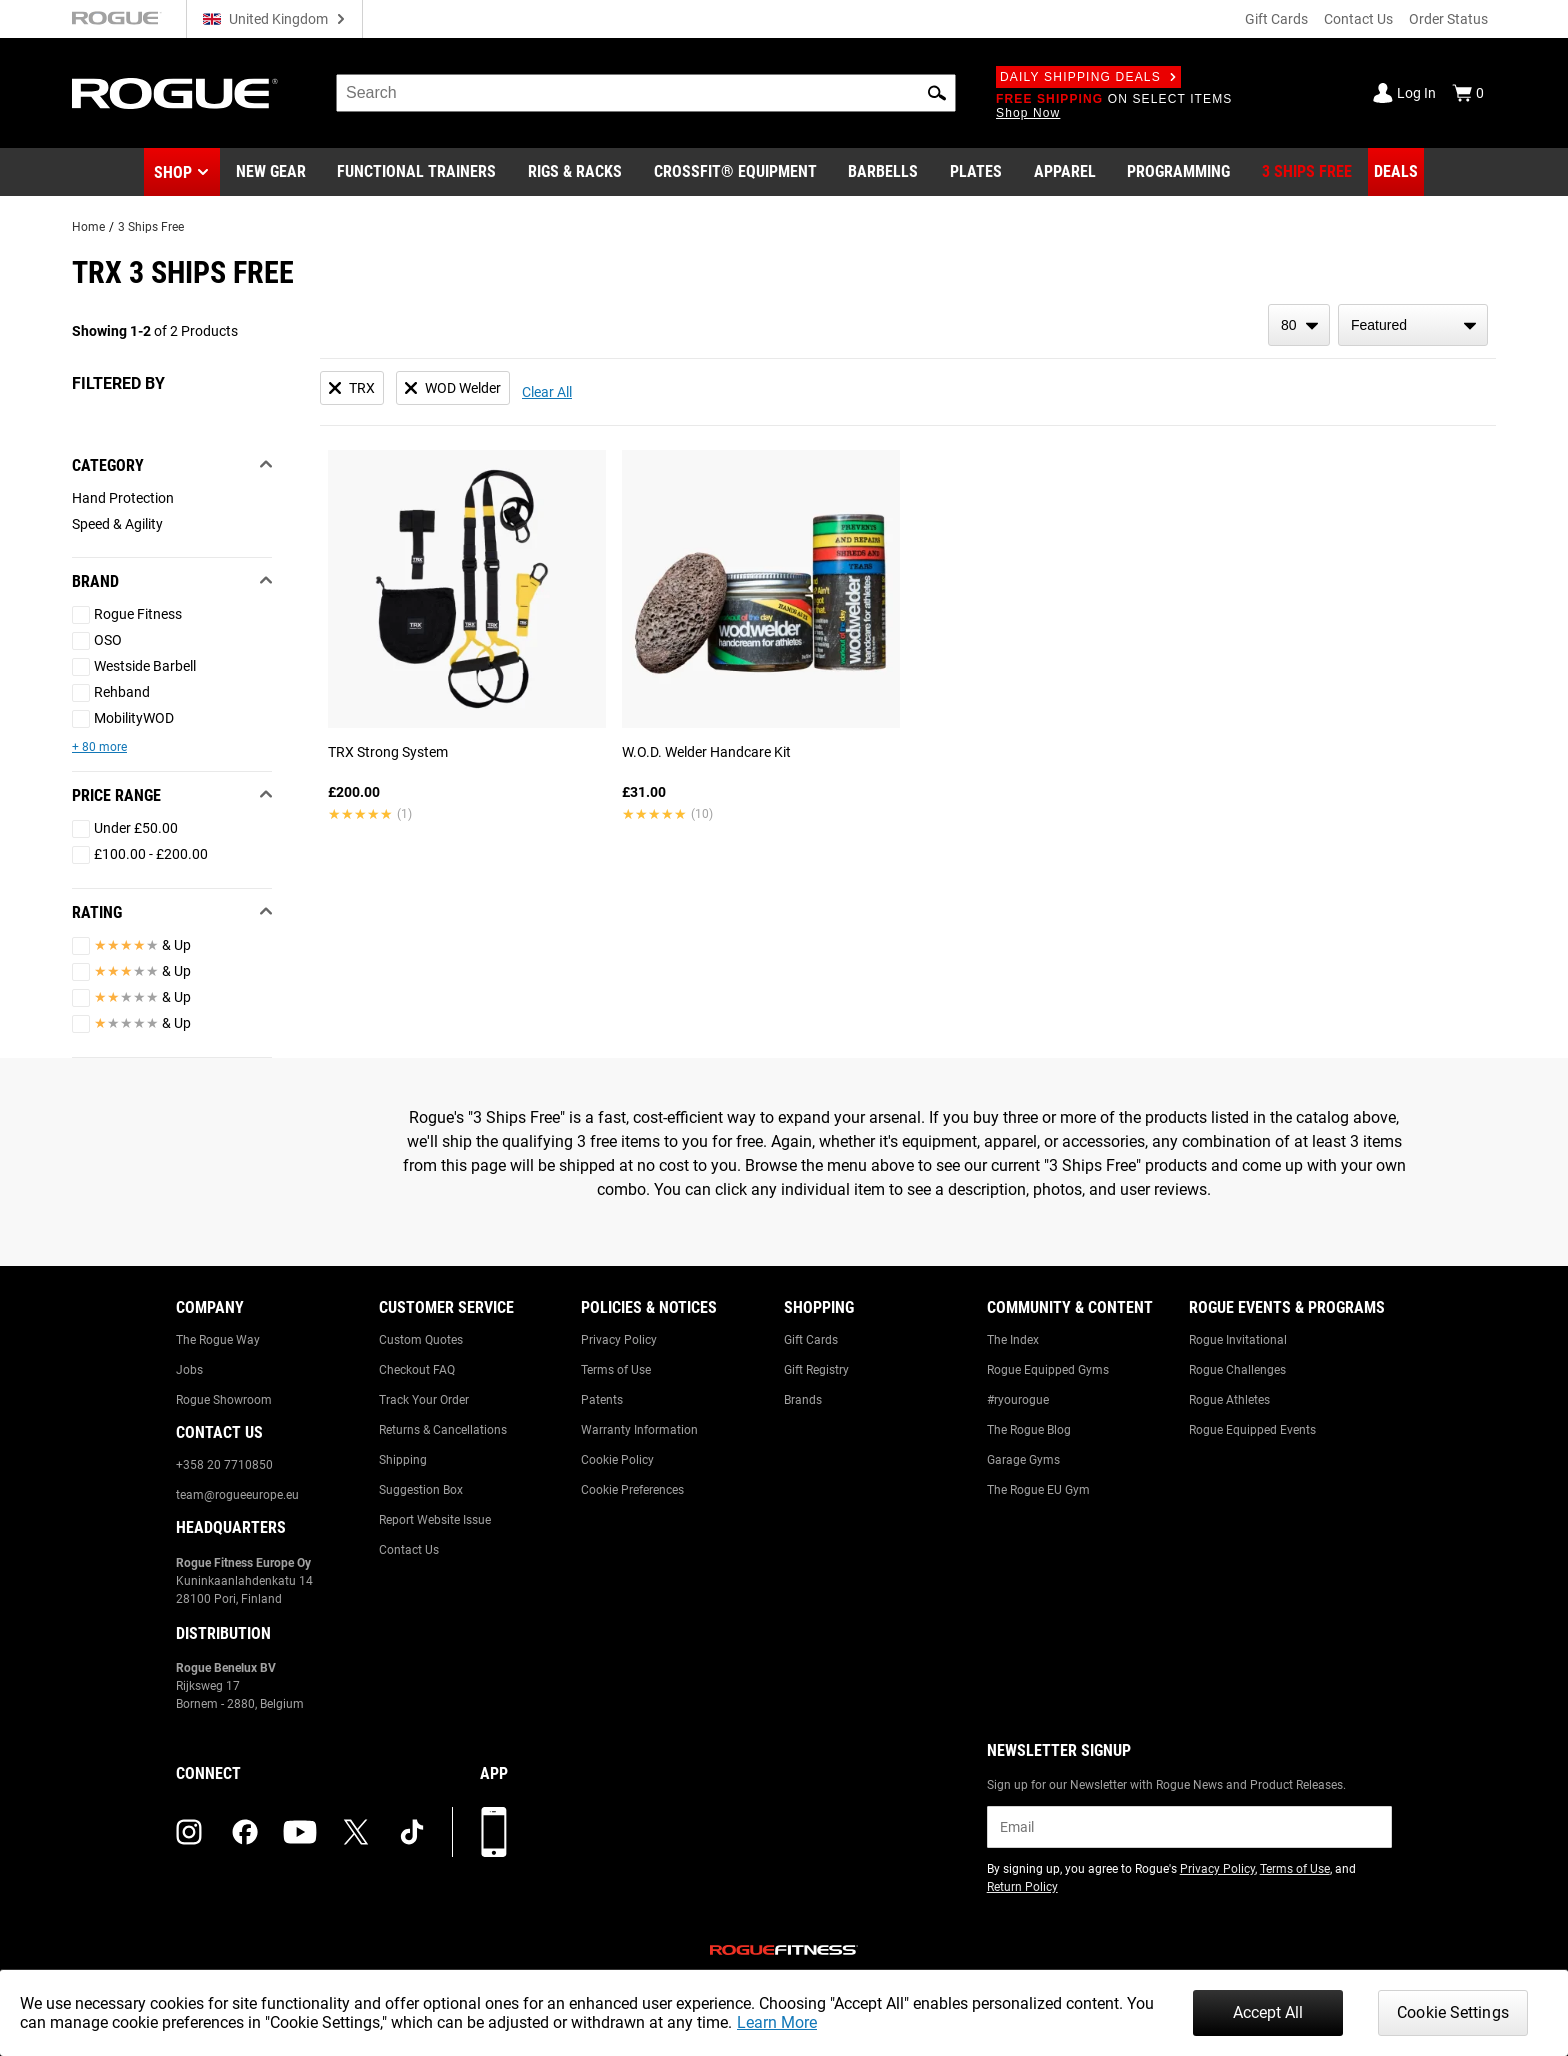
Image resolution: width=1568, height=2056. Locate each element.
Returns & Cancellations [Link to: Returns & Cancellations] (443, 1430)
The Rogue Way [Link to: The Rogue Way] (218, 1340)
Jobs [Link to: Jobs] (189, 1370)
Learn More (777, 2022)
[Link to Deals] (1396, 172)
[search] (646, 93)
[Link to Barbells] (883, 172)
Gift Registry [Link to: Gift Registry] (816, 1370)
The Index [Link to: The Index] (1013, 1340)
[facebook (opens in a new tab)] (245, 1832)
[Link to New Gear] (271, 172)
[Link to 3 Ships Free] (1307, 172)
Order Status (1448, 19)
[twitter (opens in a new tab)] (356, 1832)
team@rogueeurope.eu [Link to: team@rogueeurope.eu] (237, 1495)
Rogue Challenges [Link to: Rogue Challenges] (1237, 1370)
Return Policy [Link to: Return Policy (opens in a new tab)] (1022, 1887)
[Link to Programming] (1178, 172)
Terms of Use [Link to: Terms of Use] (616, 1370)
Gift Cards (1276, 19)
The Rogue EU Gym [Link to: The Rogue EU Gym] (1038, 1490)
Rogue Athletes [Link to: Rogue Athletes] (1229, 1400)
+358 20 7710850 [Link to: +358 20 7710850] (224, 1465)
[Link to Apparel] (1065, 172)
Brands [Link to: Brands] (803, 1400)
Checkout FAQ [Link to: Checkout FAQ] (417, 1370)
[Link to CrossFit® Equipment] (735, 172)
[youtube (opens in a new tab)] (300, 1832)
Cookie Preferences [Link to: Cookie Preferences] (632, 1490)
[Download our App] (494, 1832)
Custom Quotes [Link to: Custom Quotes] (421, 1340)
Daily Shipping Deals (1088, 77)
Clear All (547, 392)
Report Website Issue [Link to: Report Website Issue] (435, 1520)
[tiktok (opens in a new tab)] (412, 1832)
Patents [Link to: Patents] (602, 1400)
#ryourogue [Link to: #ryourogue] (1018, 1400)
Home (88, 227)
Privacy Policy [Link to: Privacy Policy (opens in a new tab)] (1217, 1869)
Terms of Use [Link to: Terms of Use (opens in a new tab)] (1295, 1869)
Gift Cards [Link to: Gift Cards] (811, 1340)
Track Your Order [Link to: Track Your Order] (424, 1400)
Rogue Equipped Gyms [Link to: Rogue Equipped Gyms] (1048, 1370)
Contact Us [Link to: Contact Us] (409, 1550)
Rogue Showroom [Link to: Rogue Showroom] (224, 1400)
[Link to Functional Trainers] (416, 172)
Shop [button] (173, 172)
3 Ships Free (151, 227)
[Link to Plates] (976, 172)
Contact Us (1358, 19)
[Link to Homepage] (175, 93)
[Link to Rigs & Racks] (575, 172)
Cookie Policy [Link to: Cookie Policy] (617, 1460)
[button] (937, 93)
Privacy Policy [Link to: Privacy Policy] (619, 1340)
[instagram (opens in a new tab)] (189, 1832)
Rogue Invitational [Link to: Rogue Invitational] (1238, 1340)
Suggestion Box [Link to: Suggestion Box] (421, 1490)
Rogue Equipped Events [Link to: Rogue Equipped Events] (1252, 1430)
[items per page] (1299, 325)
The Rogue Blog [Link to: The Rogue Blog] (1029, 1430)
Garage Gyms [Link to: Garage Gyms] (1023, 1460)
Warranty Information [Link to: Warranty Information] (639, 1430)
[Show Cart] (1468, 93)
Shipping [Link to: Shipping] (403, 1460)
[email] (1189, 1827)
